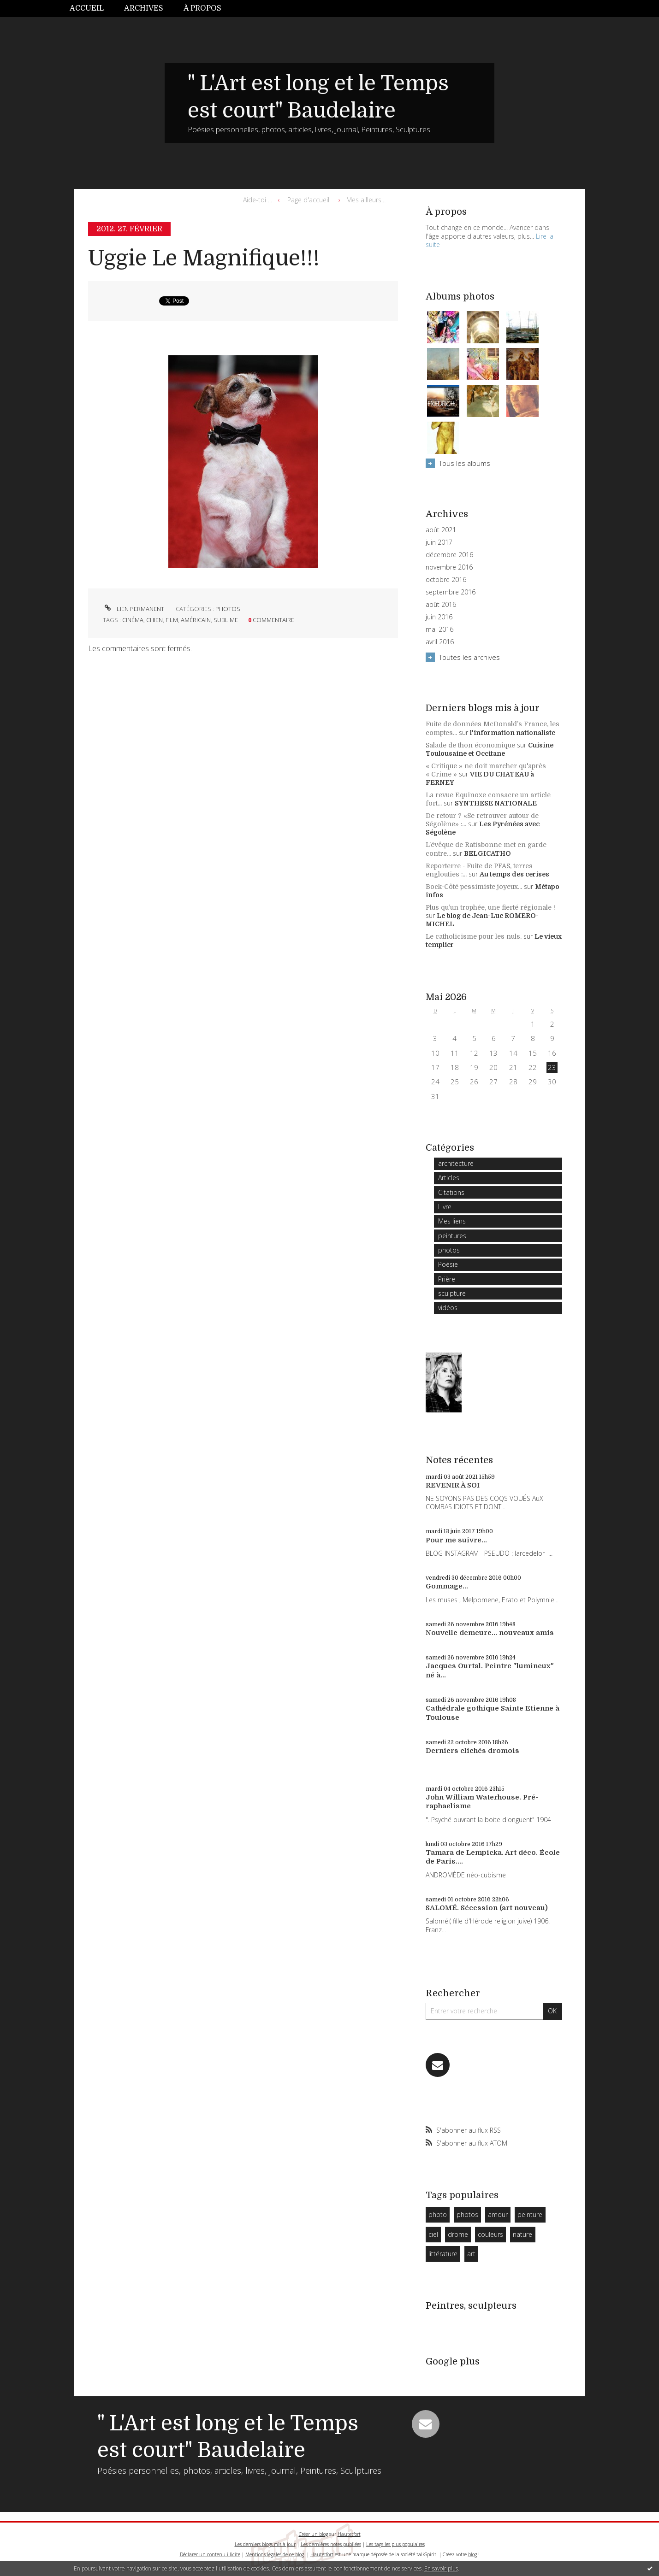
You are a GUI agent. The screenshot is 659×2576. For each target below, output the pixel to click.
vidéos (447, 1307)
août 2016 (441, 604)
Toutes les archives (469, 657)
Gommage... (447, 1586)
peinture (529, 2214)
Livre (444, 1206)
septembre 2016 (450, 592)
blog (472, 2554)
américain (196, 620)
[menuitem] (92, 8)
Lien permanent (133, 609)
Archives (143, 8)
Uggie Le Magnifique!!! (204, 258)
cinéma (132, 620)
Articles (448, 1177)
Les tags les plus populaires (395, 2544)
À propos (202, 8)
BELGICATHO (487, 853)
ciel (433, 2234)
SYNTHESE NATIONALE (496, 803)
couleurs (490, 2234)
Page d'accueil (308, 199)
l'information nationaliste (512, 732)
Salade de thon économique (470, 745)
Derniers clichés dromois (472, 1751)
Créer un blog (313, 2534)
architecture (456, 1163)
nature (522, 2234)
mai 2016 (439, 629)
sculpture (452, 1293)
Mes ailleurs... (366, 199)
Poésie (448, 1264)
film (172, 620)
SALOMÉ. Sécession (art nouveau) (487, 1908)
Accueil (87, 8)
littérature (442, 2253)
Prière (446, 1279)
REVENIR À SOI (453, 1485)
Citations (451, 1192)
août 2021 (441, 530)
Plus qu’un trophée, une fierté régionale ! (490, 907)
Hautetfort (349, 2534)
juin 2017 (439, 542)
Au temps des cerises (514, 874)
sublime (226, 620)
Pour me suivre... (456, 1540)
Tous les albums (464, 463)
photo (437, 2214)
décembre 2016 (449, 555)
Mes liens (452, 1221)
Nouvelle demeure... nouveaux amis (490, 1633)
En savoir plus (441, 2568)
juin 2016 (439, 617)
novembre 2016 (449, 567)
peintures (452, 1235)
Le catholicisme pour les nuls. (474, 936)
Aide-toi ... (257, 199)
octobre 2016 (446, 580)
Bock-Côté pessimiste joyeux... (474, 886)
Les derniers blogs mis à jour (265, 2544)
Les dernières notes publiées (331, 2544)
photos (227, 609)
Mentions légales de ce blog (274, 2554)
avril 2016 (440, 642)
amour (498, 2214)
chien (154, 620)
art (471, 2253)
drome (458, 2234)
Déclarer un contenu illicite (210, 2554)
